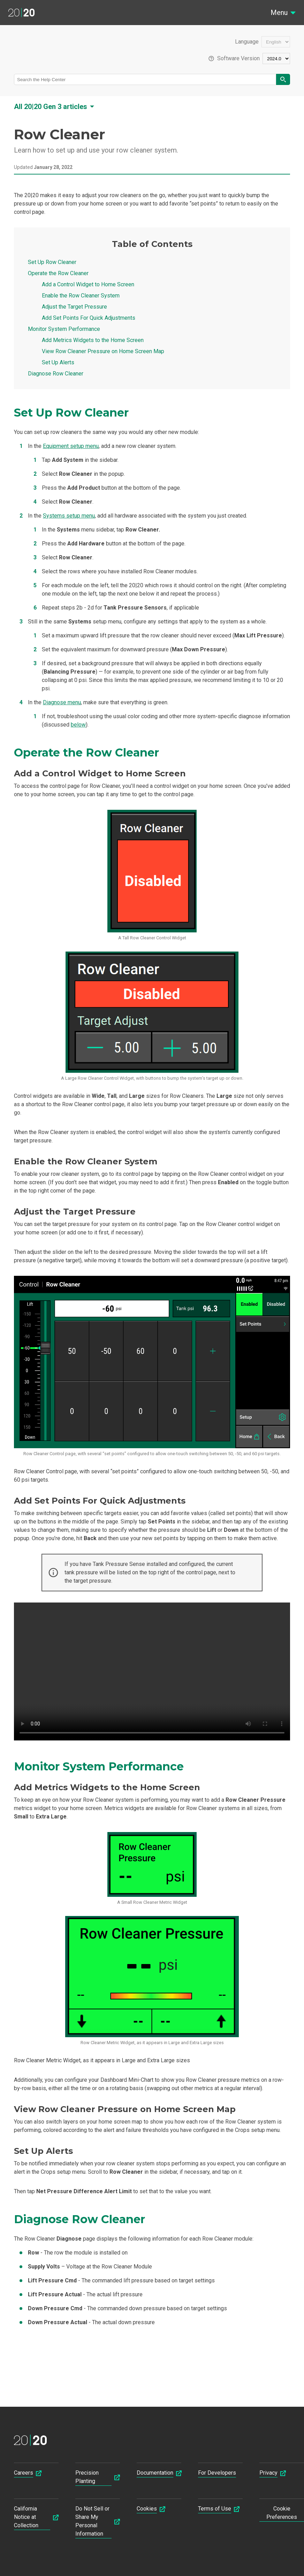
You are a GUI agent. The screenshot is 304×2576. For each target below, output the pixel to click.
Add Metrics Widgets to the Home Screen (93, 340)
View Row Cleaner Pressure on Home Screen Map (103, 351)
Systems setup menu (69, 515)
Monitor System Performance (64, 329)
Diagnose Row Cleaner (55, 373)
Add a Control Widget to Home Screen (88, 284)
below (78, 724)
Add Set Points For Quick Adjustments (88, 318)
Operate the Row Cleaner (58, 273)
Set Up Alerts (58, 362)
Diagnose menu (62, 702)
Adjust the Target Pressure (74, 306)
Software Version (238, 58)
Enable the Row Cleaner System (81, 295)
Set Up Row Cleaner (52, 262)
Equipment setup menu (71, 446)
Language (247, 42)
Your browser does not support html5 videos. (152, 1671)
